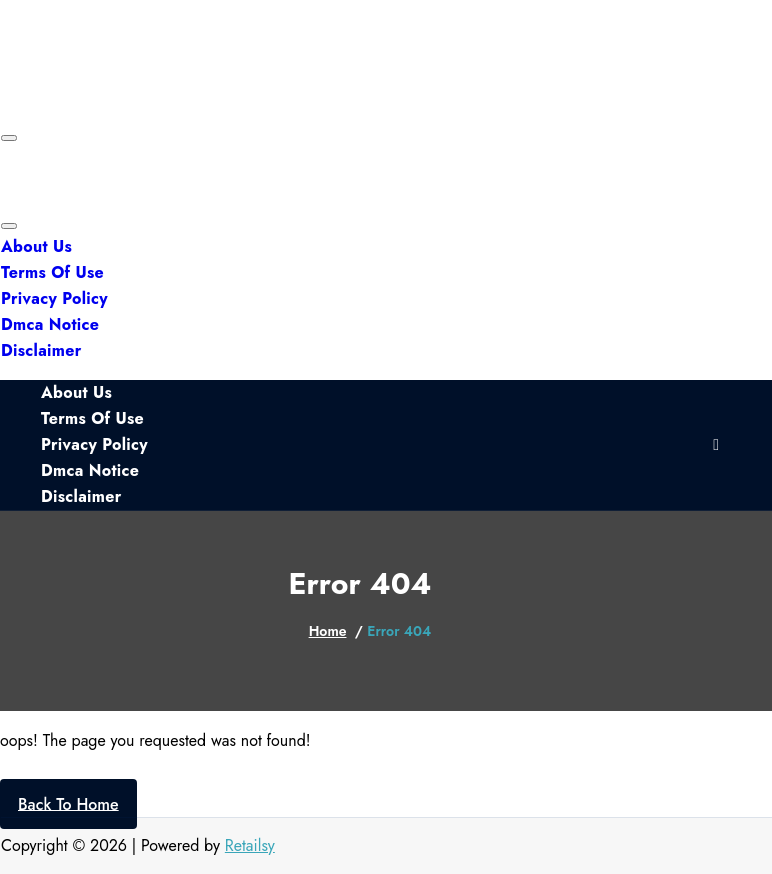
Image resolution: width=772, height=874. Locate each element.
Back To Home (68, 803)
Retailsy (250, 845)
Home (328, 631)
